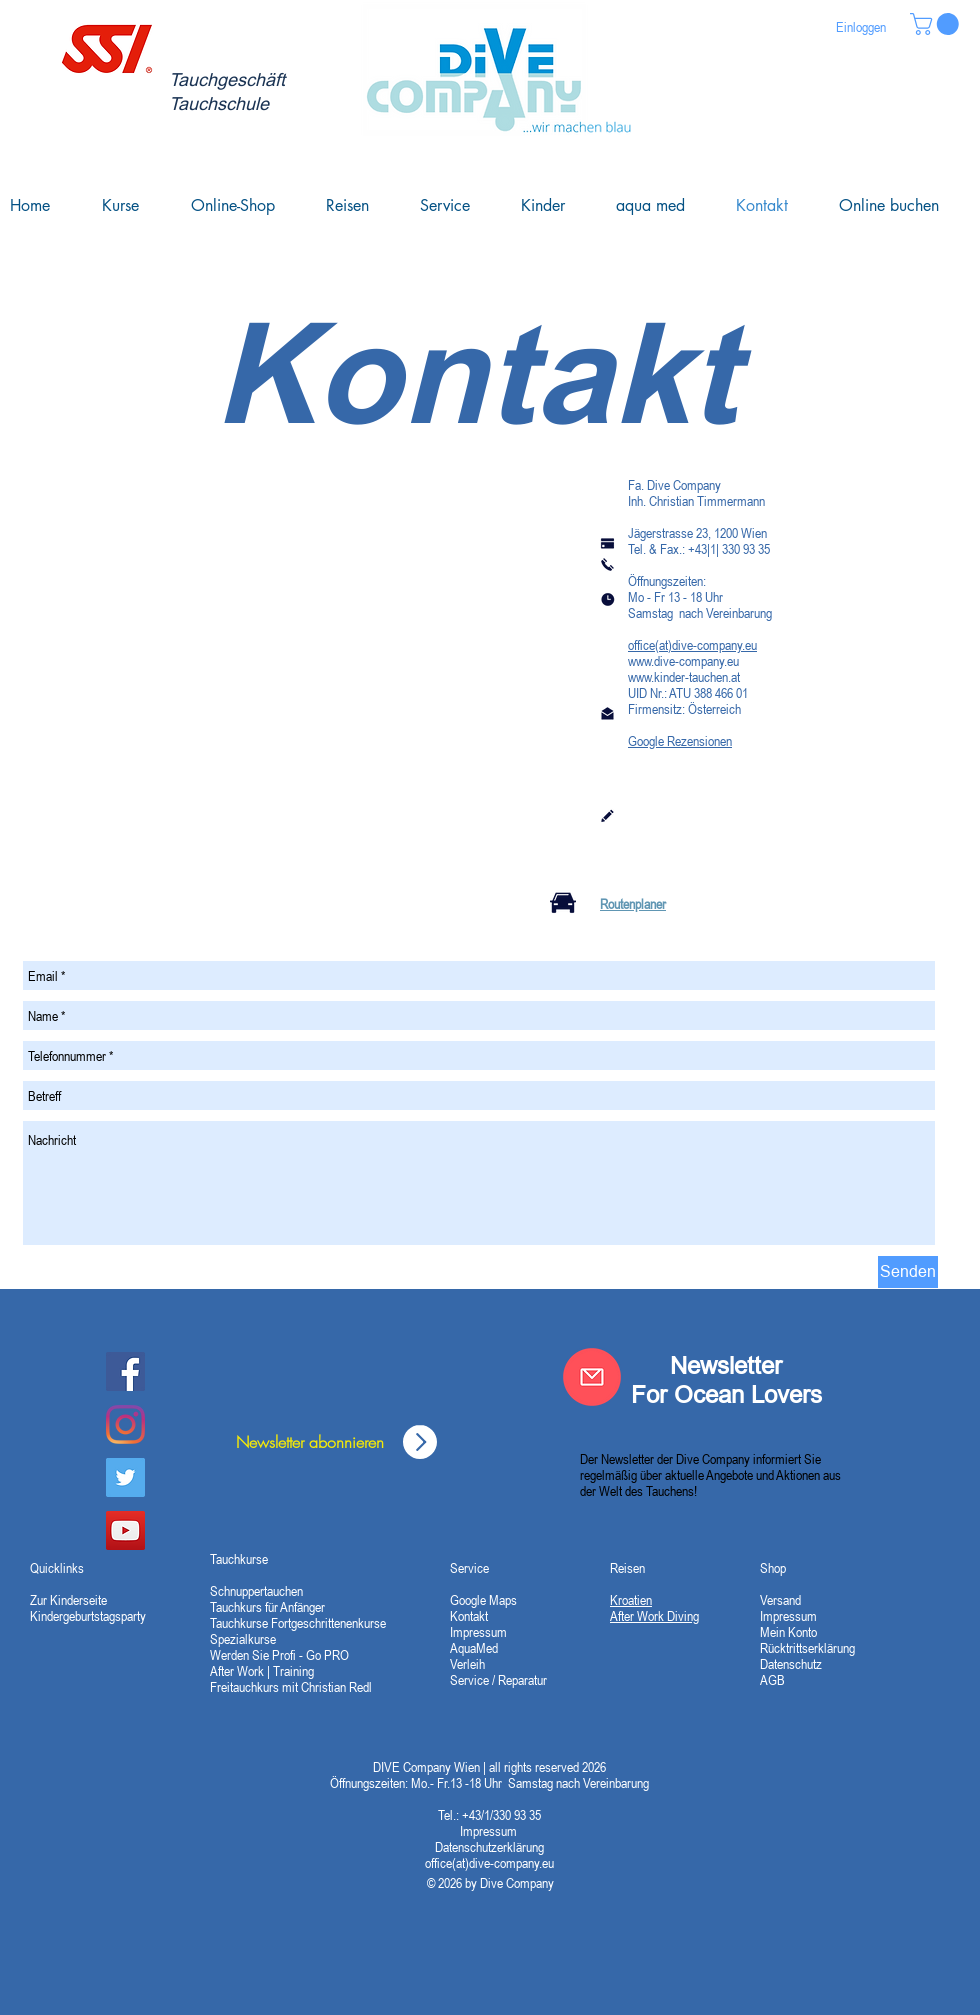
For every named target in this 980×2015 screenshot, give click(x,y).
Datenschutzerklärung (489, 1847)
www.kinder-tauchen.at (684, 677)
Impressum (490, 1831)
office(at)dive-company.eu (692, 645)
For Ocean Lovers (726, 1394)
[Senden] (908, 1272)
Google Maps (483, 1600)
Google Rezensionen (680, 741)
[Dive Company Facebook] (125, 1371)
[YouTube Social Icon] (125, 1530)
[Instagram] (125, 1424)
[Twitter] (125, 1477)
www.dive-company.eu (683, 661)
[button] (937, 24)
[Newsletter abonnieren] (310, 1442)
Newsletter (726, 1365)
